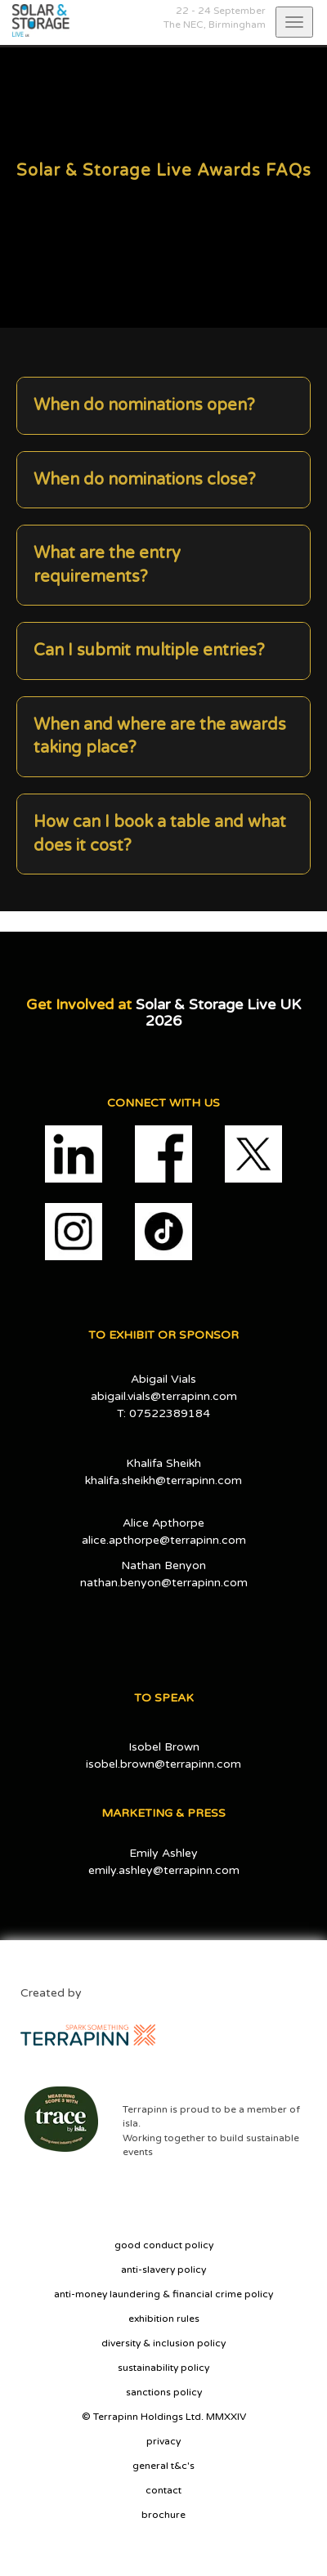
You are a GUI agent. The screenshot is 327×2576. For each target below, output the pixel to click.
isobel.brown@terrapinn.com (163, 1764)
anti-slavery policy (163, 2269)
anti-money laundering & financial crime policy (163, 2294)
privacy (163, 2441)
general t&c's (163, 2465)
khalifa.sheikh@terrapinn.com (163, 1480)
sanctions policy (164, 2392)
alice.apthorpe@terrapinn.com (164, 1540)
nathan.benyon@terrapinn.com (164, 1583)
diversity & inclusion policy (163, 2343)
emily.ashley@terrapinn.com (164, 1870)
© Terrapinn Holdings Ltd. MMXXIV (164, 2416)
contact (163, 2490)
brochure (163, 2514)
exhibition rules (163, 2318)
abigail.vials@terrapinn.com (164, 1396)
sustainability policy (163, 2367)
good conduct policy (163, 2245)
